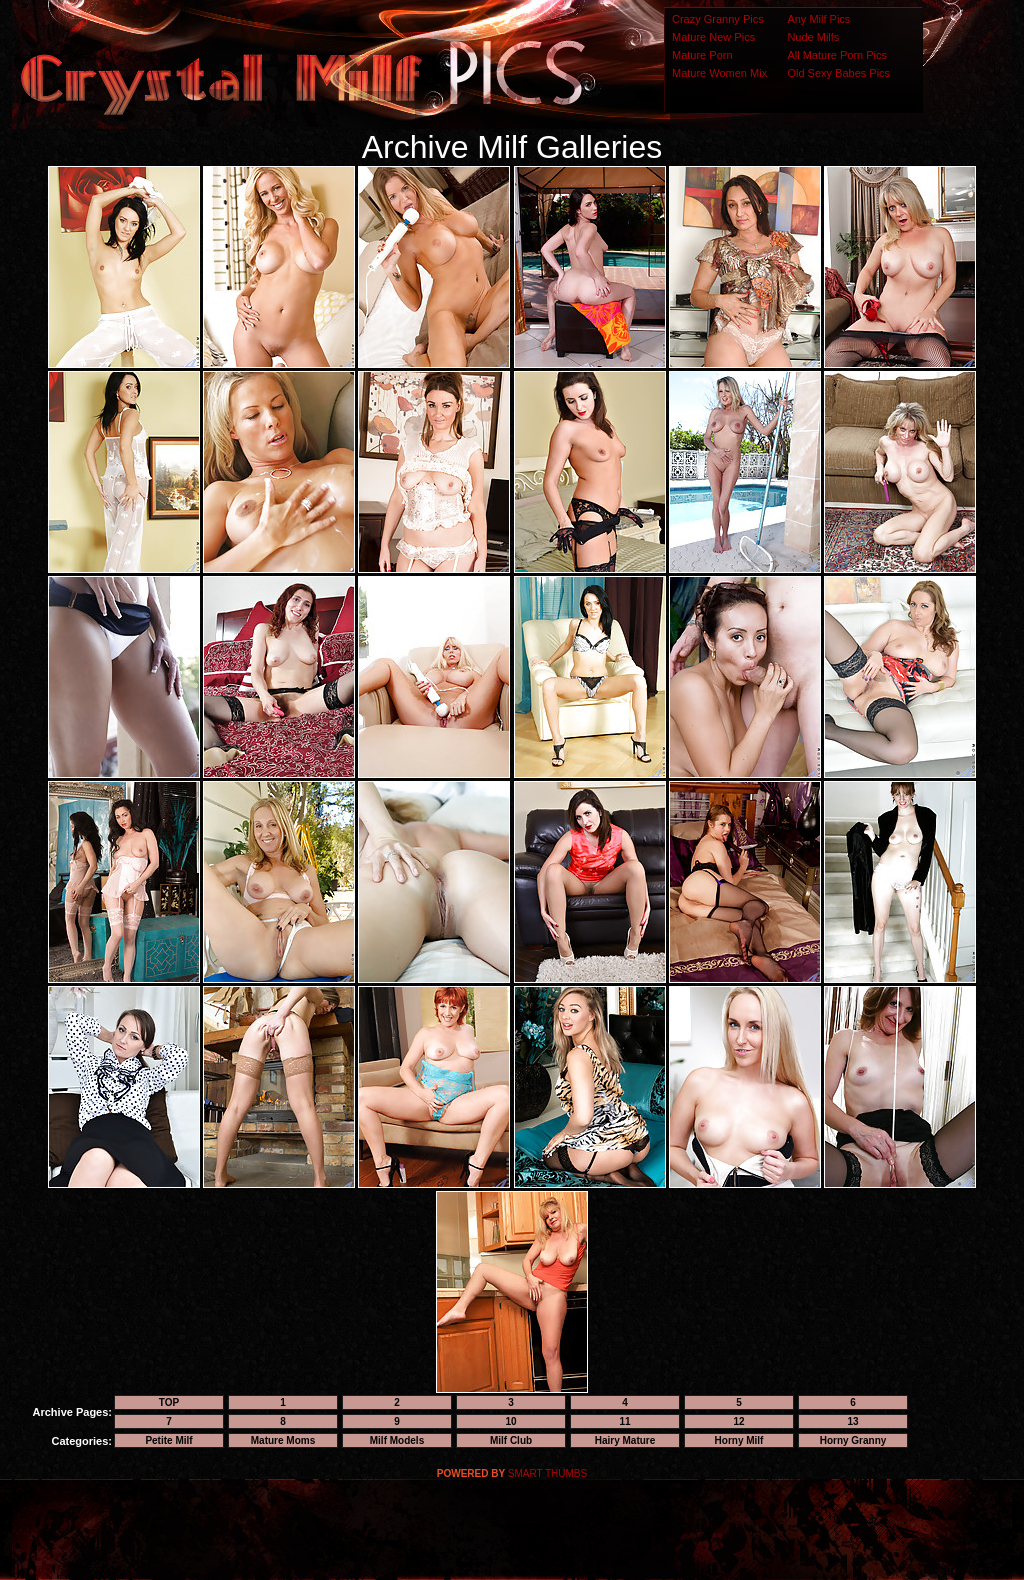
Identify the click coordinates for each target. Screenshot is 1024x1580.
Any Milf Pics (818, 19)
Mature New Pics (713, 37)
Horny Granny (853, 1440)
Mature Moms (283, 1440)
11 (624, 1421)
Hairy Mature (625, 1440)
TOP (169, 1402)
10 (510, 1421)
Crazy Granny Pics (718, 19)
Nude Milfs (813, 37)
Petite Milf (168, 1440)
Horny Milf (739, 1440)
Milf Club (511, 1440)
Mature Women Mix (719, 73)
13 (852, 1421)
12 (738, 1421)
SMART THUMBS (547, 1473)
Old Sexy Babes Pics (838, 73)
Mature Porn (702, 55)
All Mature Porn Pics (837, 55)
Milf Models (397, 1440)
